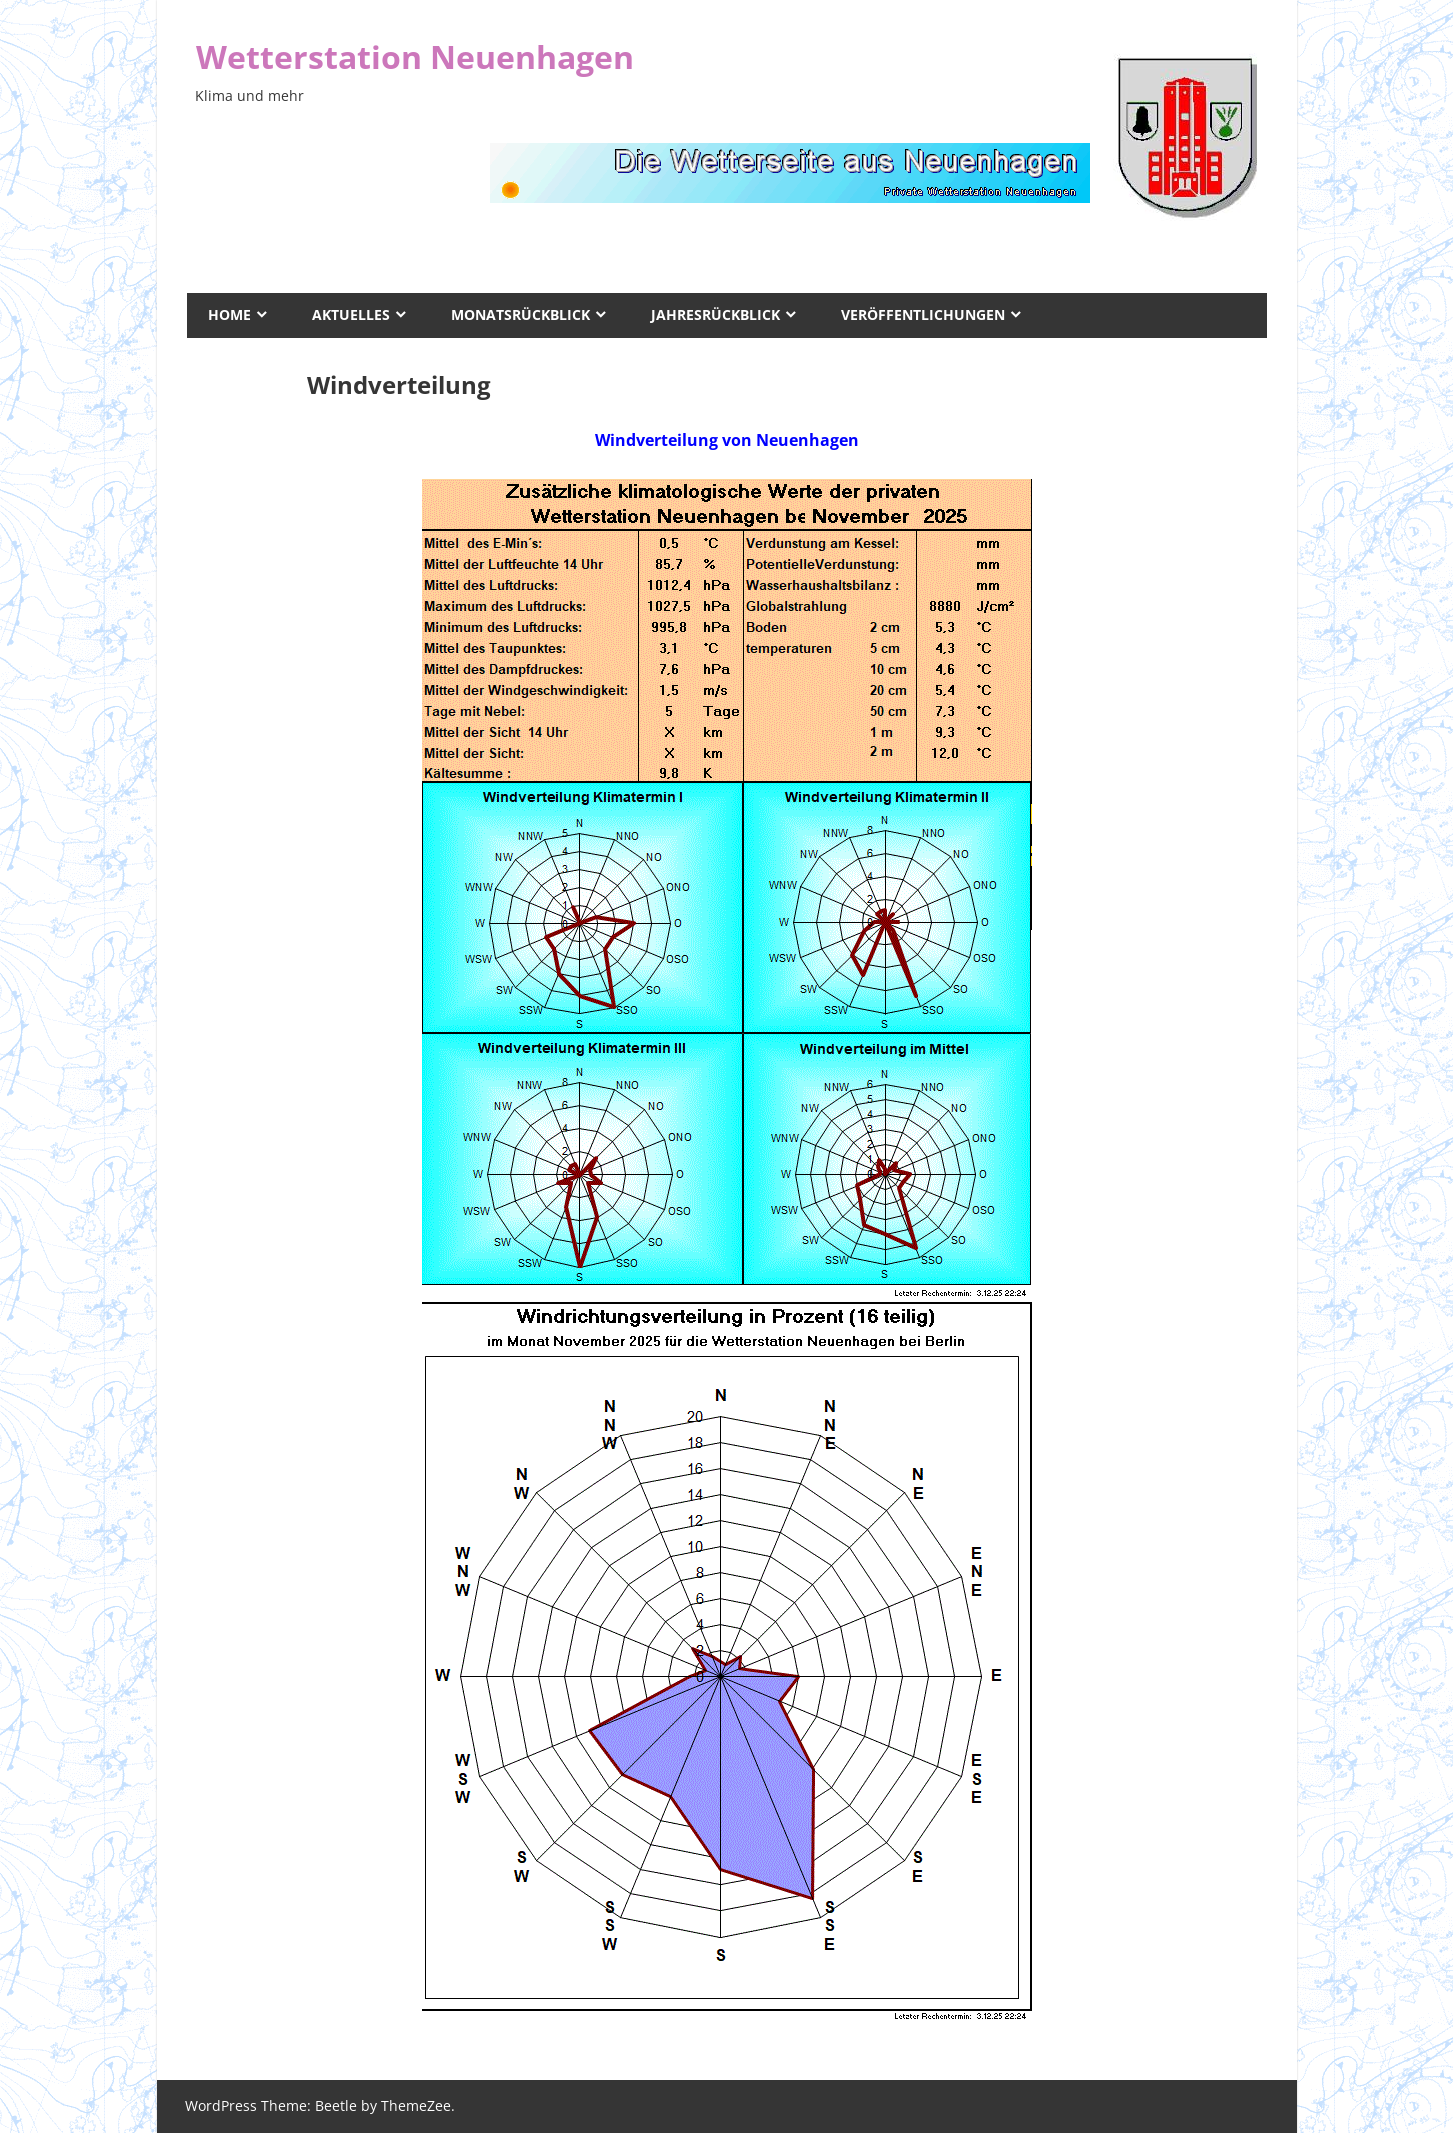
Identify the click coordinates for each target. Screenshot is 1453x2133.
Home (229, 314)
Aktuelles (351, 314)
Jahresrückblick (715, 314)
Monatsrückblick (520, 314)
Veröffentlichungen (923, 314)
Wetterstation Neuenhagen (415, 56)
